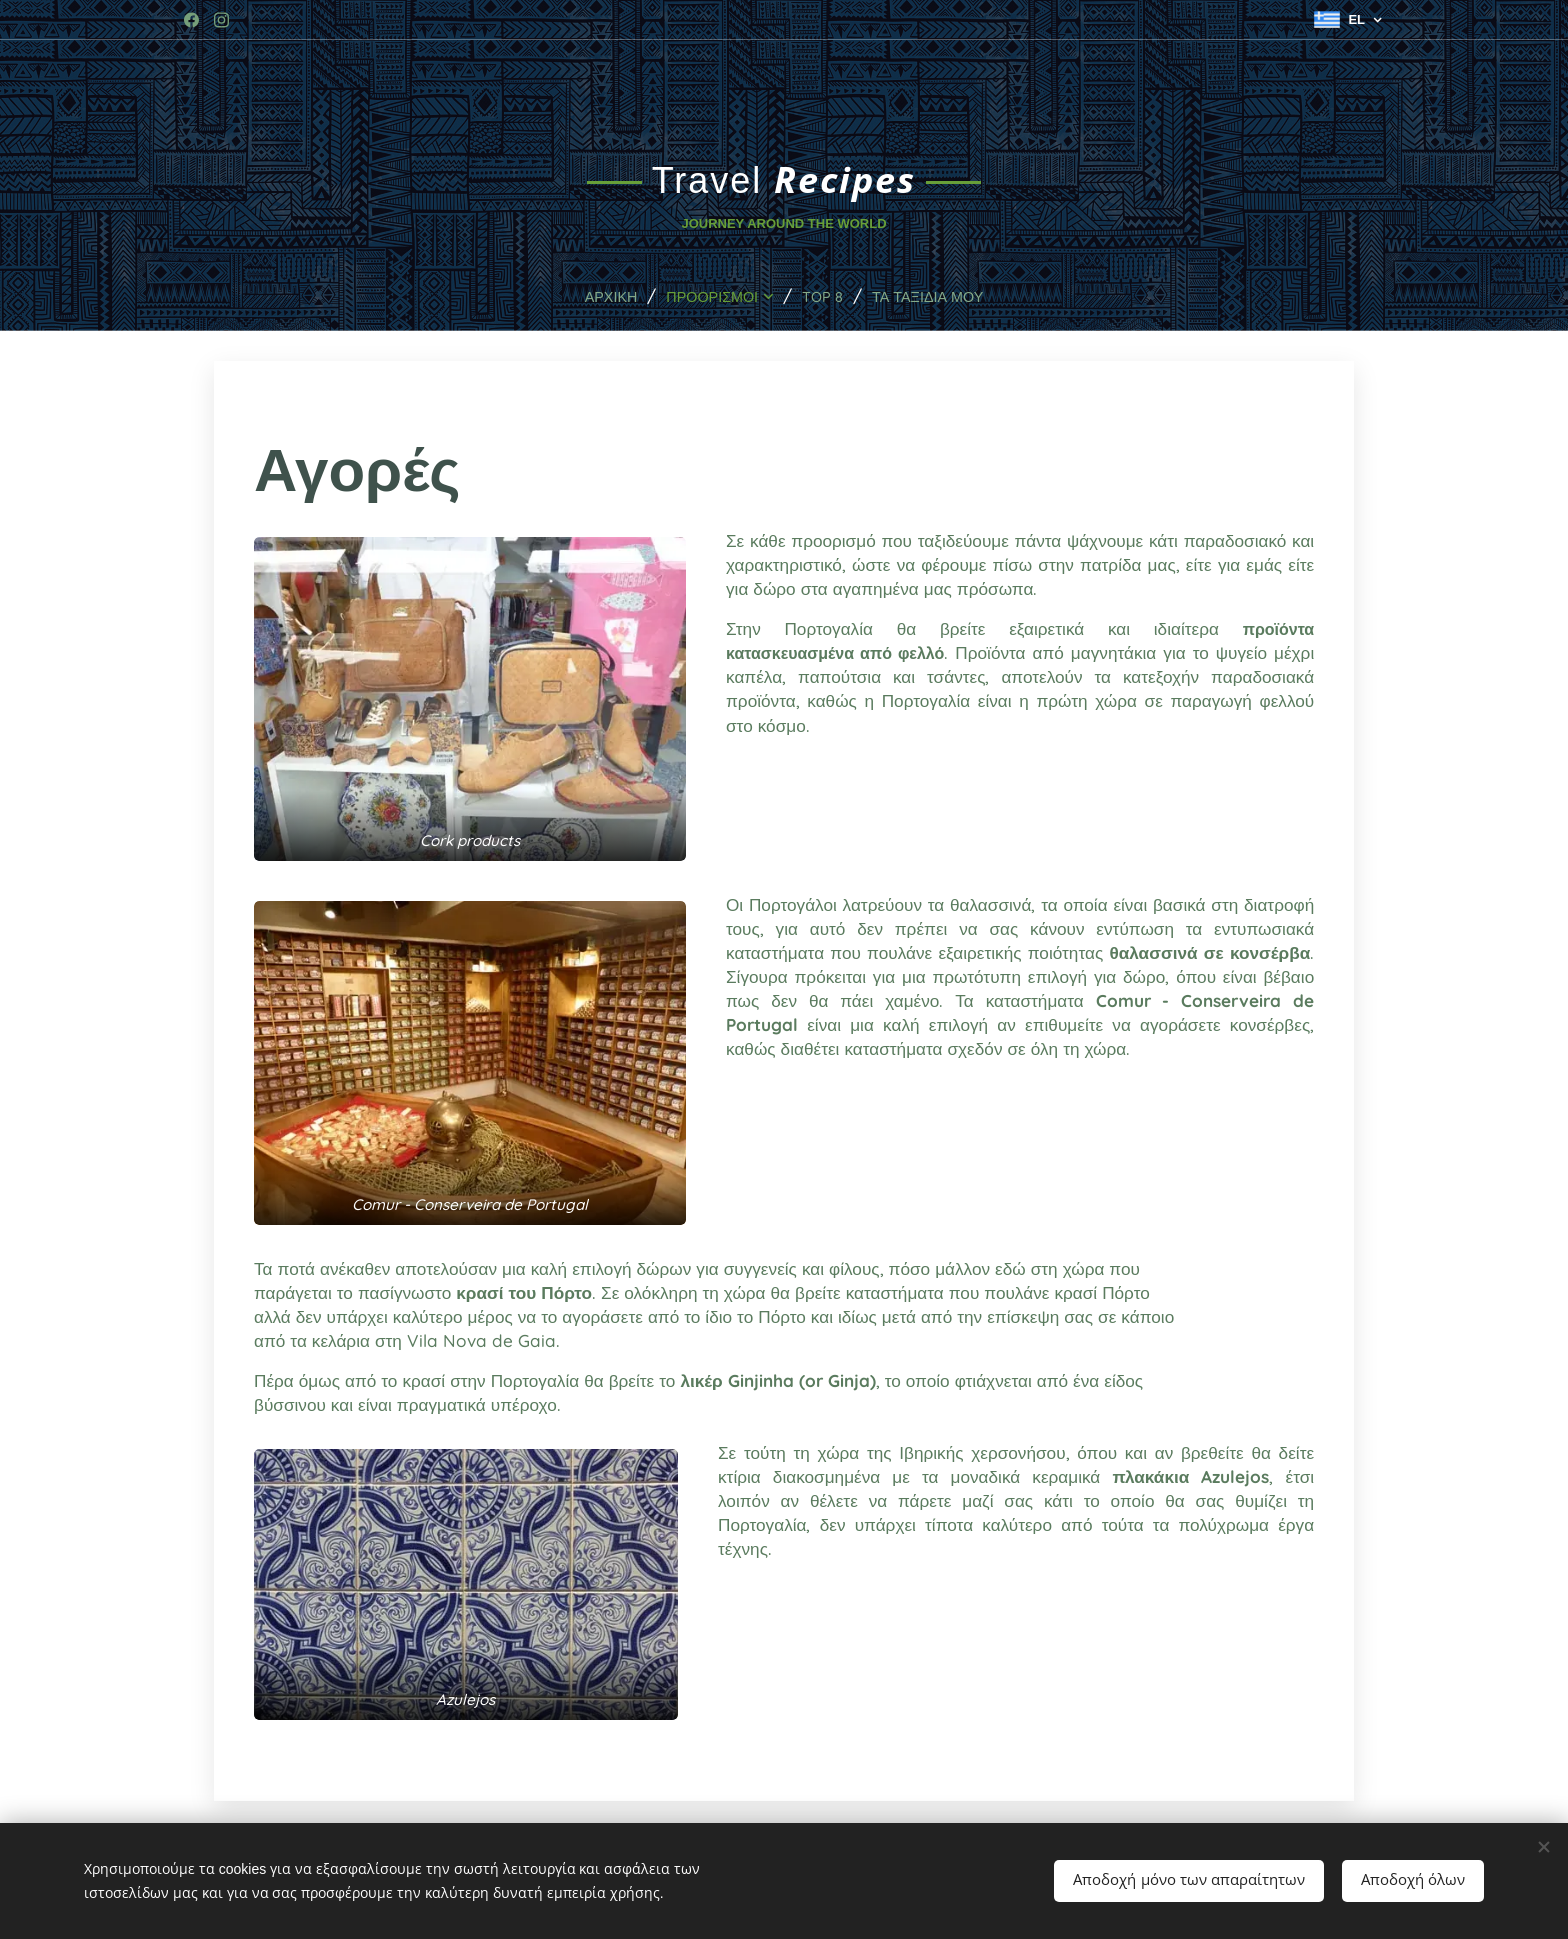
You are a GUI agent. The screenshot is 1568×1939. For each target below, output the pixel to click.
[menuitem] (597, 296)
